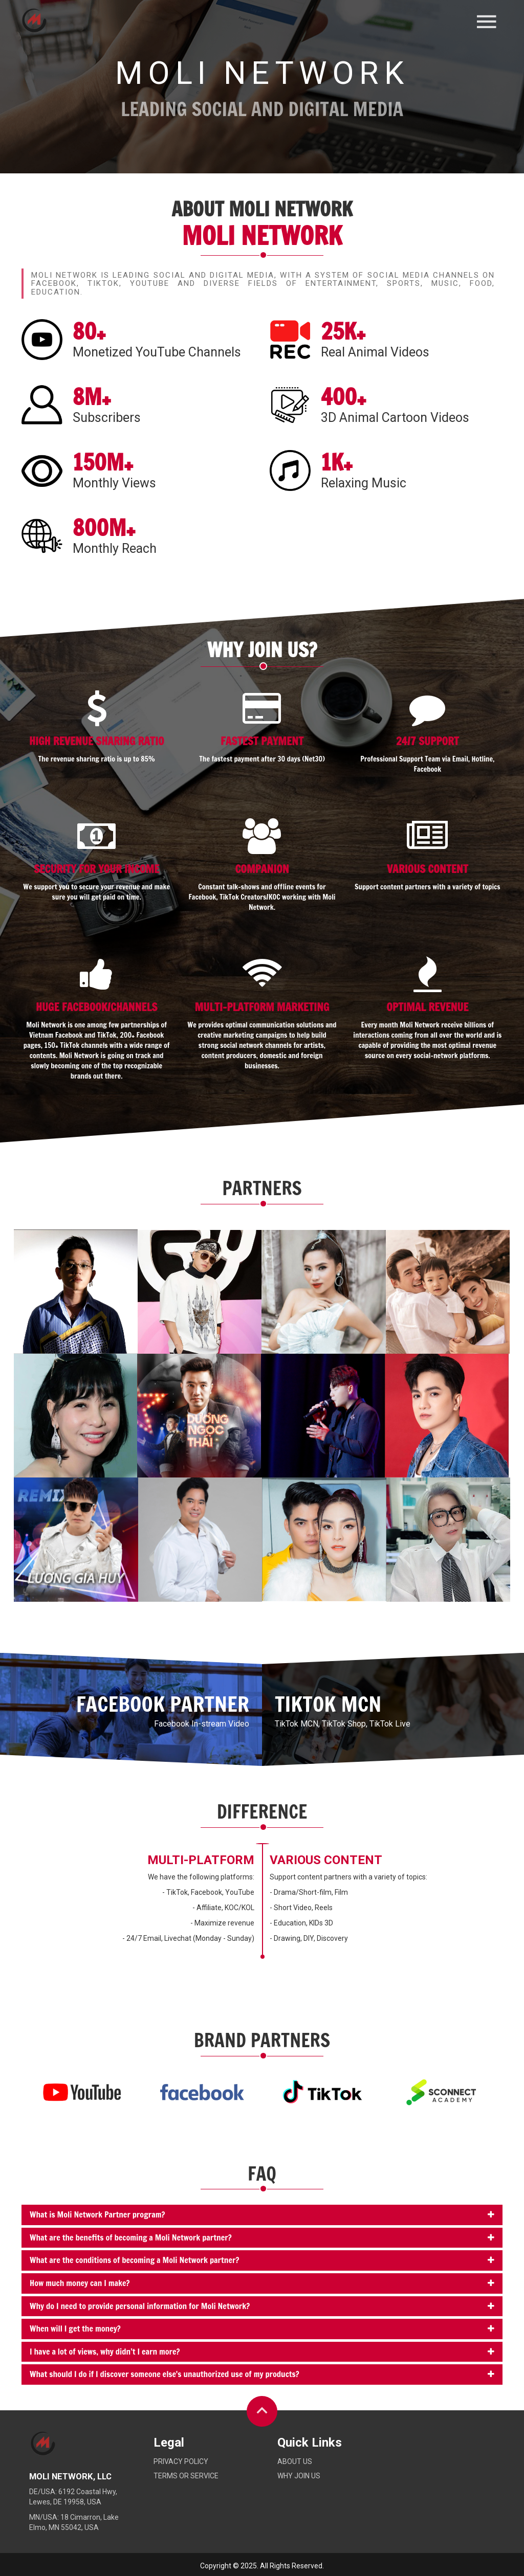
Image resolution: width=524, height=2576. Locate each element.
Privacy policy (181, 2461)
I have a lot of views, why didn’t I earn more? (105, 2351)
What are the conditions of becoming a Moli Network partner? (134, 2260)
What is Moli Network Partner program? (97, 2214)
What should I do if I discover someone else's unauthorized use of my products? (164, 2374)
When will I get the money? (75, 2328)
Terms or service (186, 2476)
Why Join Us (298, 2476)
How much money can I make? (79, 2283)
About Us (294, 2461)
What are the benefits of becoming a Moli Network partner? (131, 2237)
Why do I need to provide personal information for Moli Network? (140, 2306)
